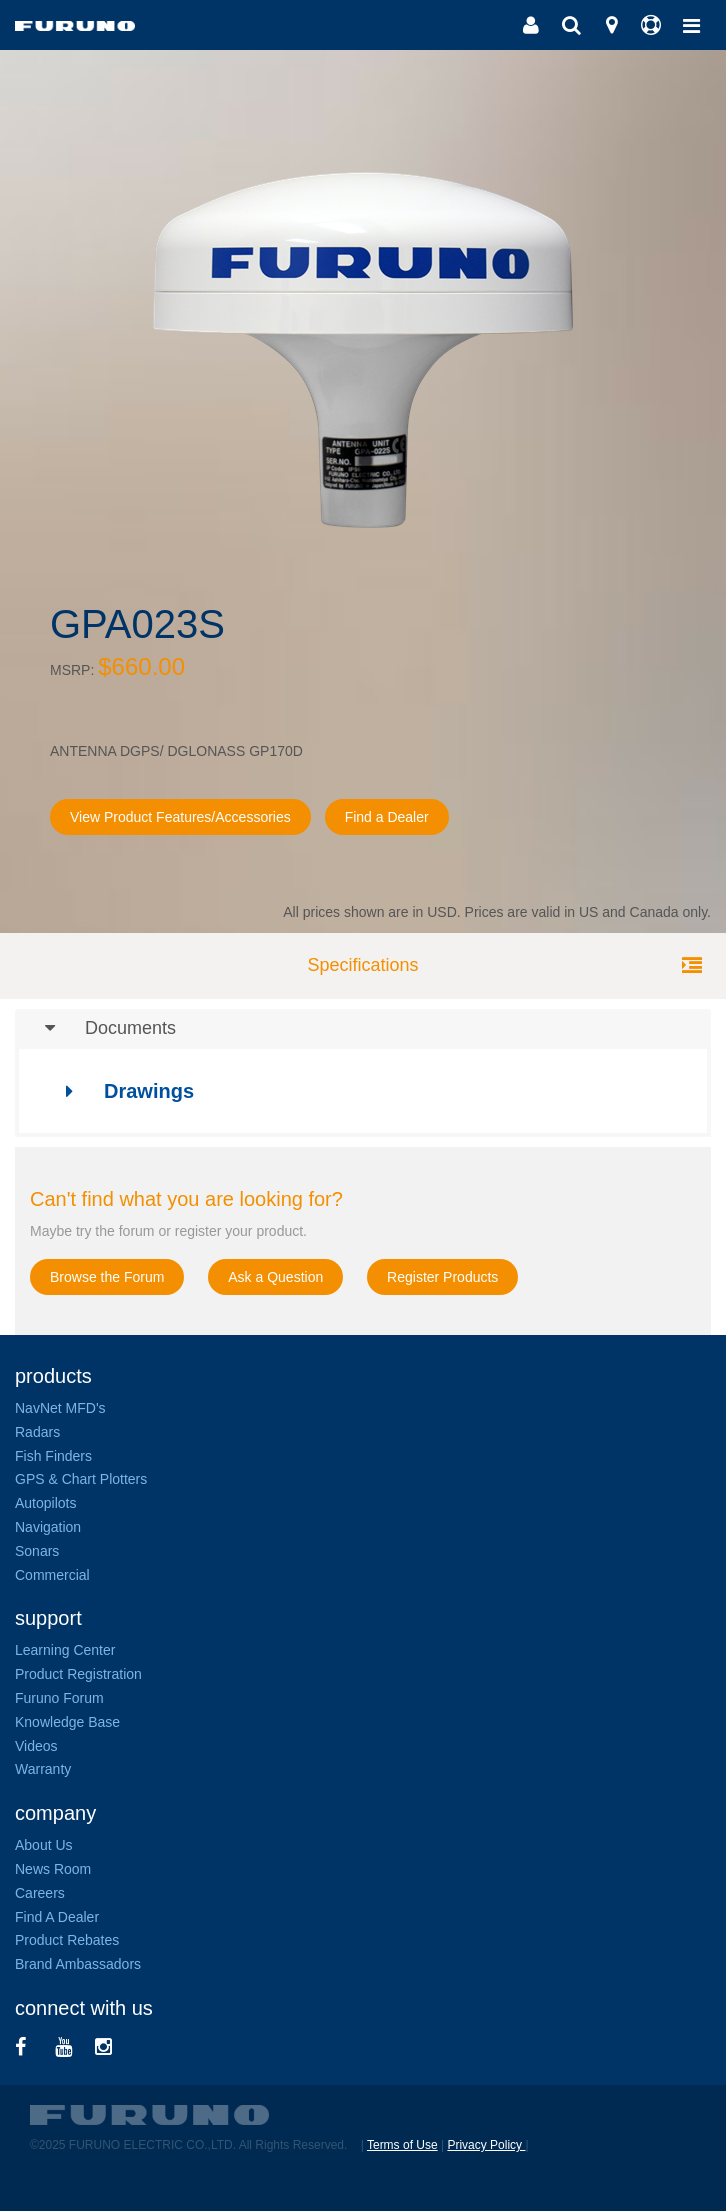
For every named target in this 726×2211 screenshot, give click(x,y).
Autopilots (45, 1503)
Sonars (37, 1551)
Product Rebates (67, 1940)
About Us (44, 1845)
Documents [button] (95, 1029)
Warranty (43, 1769)
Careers (40, 1893)
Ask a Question (275, 1277)
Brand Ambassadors (78, 1964)
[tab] (363, 1029)
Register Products (442, 1277)
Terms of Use (402, 2145)
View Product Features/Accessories (180, 817)
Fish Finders (53, 1456)
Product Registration (78, 1674)
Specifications (362, 965)
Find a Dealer (387, 817)
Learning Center (65, 1650)
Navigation (48, 1527)
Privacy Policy (486, 2145)
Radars (37, 1432)
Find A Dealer (57, 1917)
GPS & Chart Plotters (81, 1479)
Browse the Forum (107, 1277)
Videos (36, 1746)
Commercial (52, 1575)
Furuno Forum (59, 1698)
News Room (53, 1869)
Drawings (120, 1091)
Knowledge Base (67, 1722)
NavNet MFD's (60, 1408)
